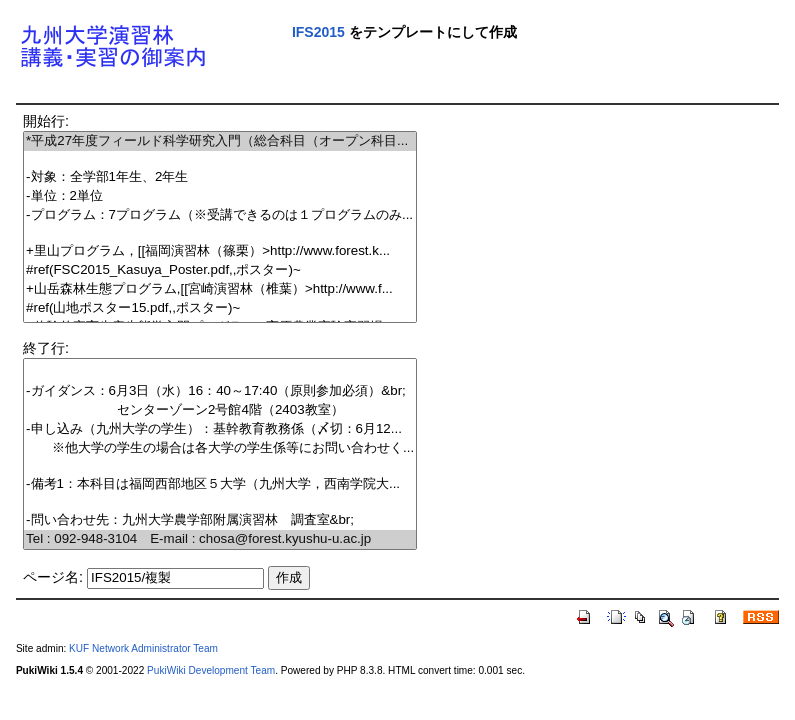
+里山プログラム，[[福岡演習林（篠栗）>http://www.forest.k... (220, 251)
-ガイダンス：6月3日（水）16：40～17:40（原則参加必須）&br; (220, 391)
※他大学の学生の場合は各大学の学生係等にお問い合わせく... (220, 448)
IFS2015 (318, 32)
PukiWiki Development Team (211, 670)
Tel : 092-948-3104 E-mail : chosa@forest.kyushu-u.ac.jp (220, 539)
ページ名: (53, 577)
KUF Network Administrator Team (143, 648)
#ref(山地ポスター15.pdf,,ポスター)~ (220, 308)
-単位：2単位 (220, 196)
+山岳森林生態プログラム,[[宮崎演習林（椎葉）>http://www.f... (220, 289)
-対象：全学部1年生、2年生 (220, 177)
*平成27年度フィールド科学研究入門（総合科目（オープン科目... (220, 141)
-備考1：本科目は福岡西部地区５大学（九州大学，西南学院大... (220, 484)
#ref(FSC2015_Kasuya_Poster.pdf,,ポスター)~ (220, 270)
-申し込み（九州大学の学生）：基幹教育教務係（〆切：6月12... (220, 429)
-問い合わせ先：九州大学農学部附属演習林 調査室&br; (220, 520)
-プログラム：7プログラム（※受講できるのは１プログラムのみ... (220, 215)
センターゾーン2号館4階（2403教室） (220, 410)
